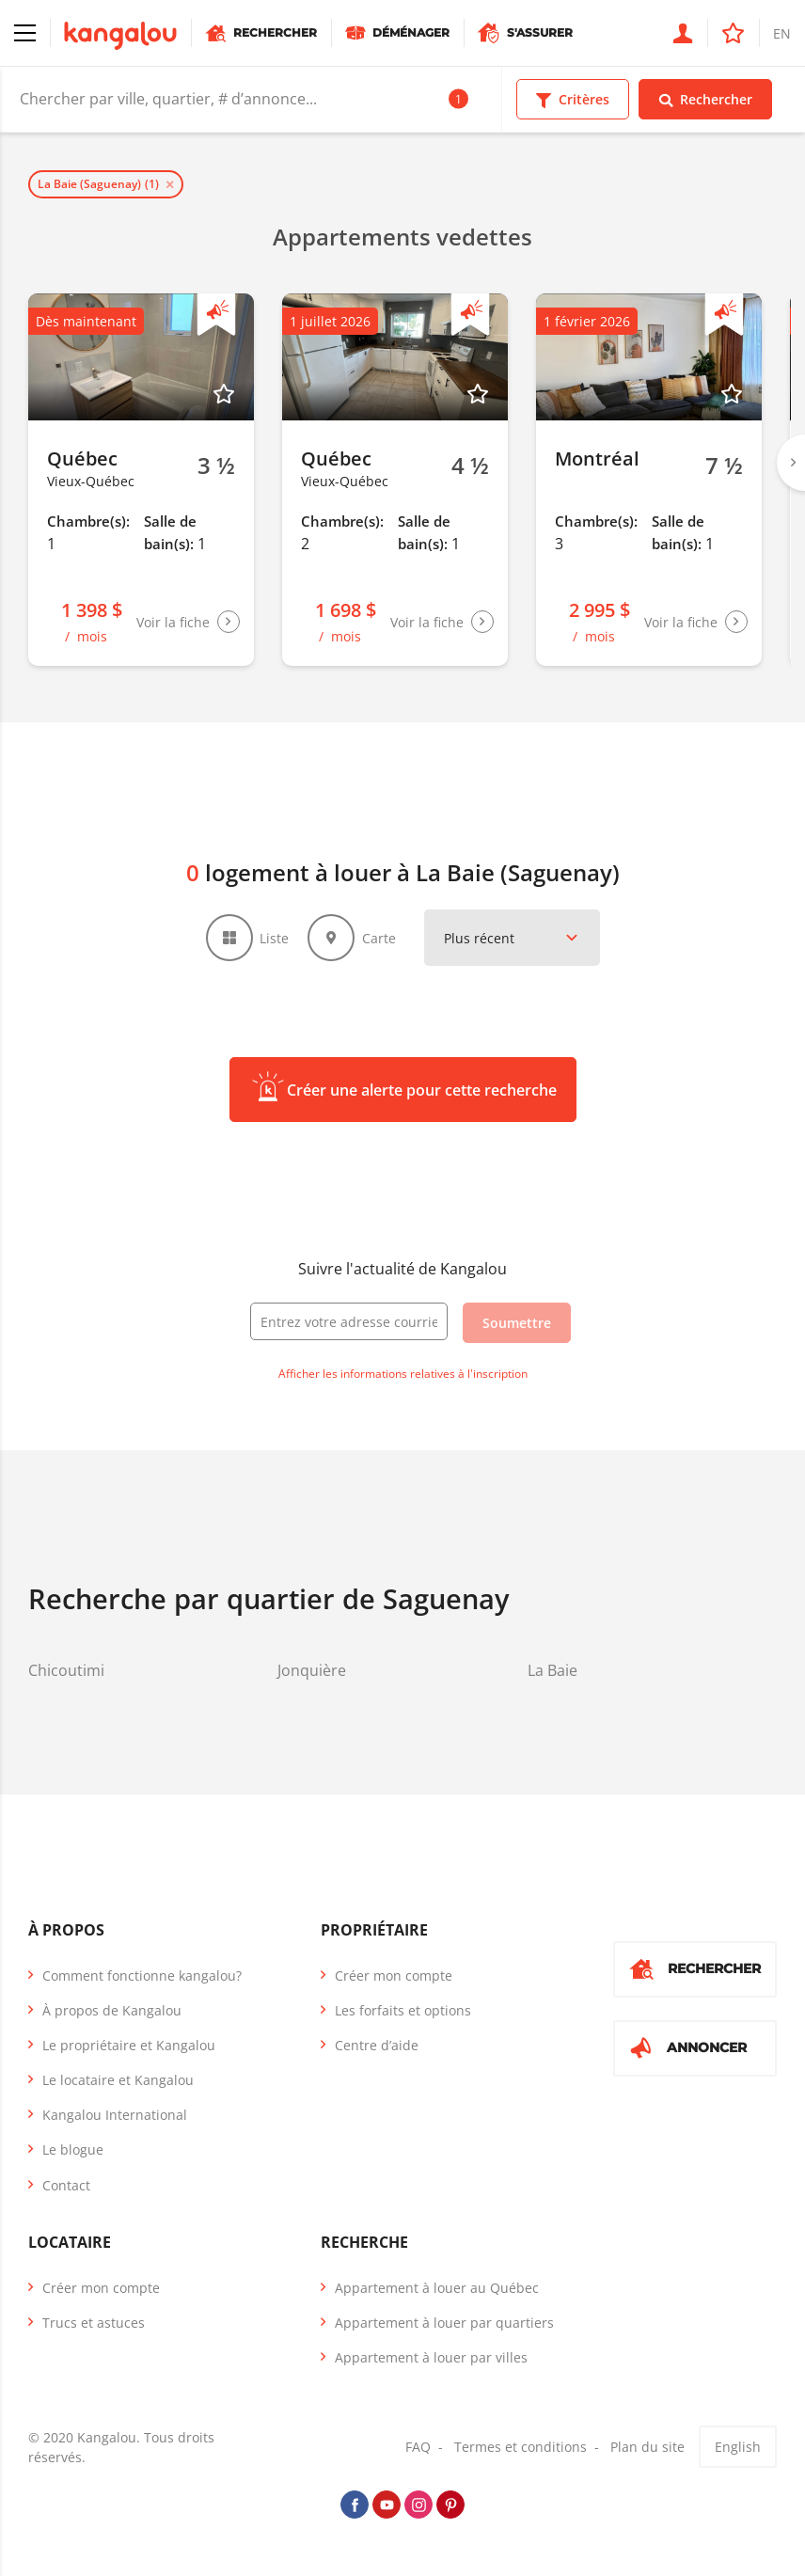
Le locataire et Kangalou (118, 2080)
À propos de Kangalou (112, 2010)
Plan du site (647, 2447)
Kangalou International (114, 2115)
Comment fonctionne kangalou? (142, 1975)
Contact (66, 2185)
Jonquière (311, 1670)
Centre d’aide (376, 2045)
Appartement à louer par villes (431, 2357)
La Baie (552, 1670)
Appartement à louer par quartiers (444, 2322)
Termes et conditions (520, 2447)
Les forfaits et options (403, 2010)
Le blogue (72, 2150)
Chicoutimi (66, 1670)
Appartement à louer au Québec (437, 2288)
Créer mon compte (393, 1975)
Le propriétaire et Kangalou (128, 2045)
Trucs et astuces (93, 2322)
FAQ (418, 2447)
